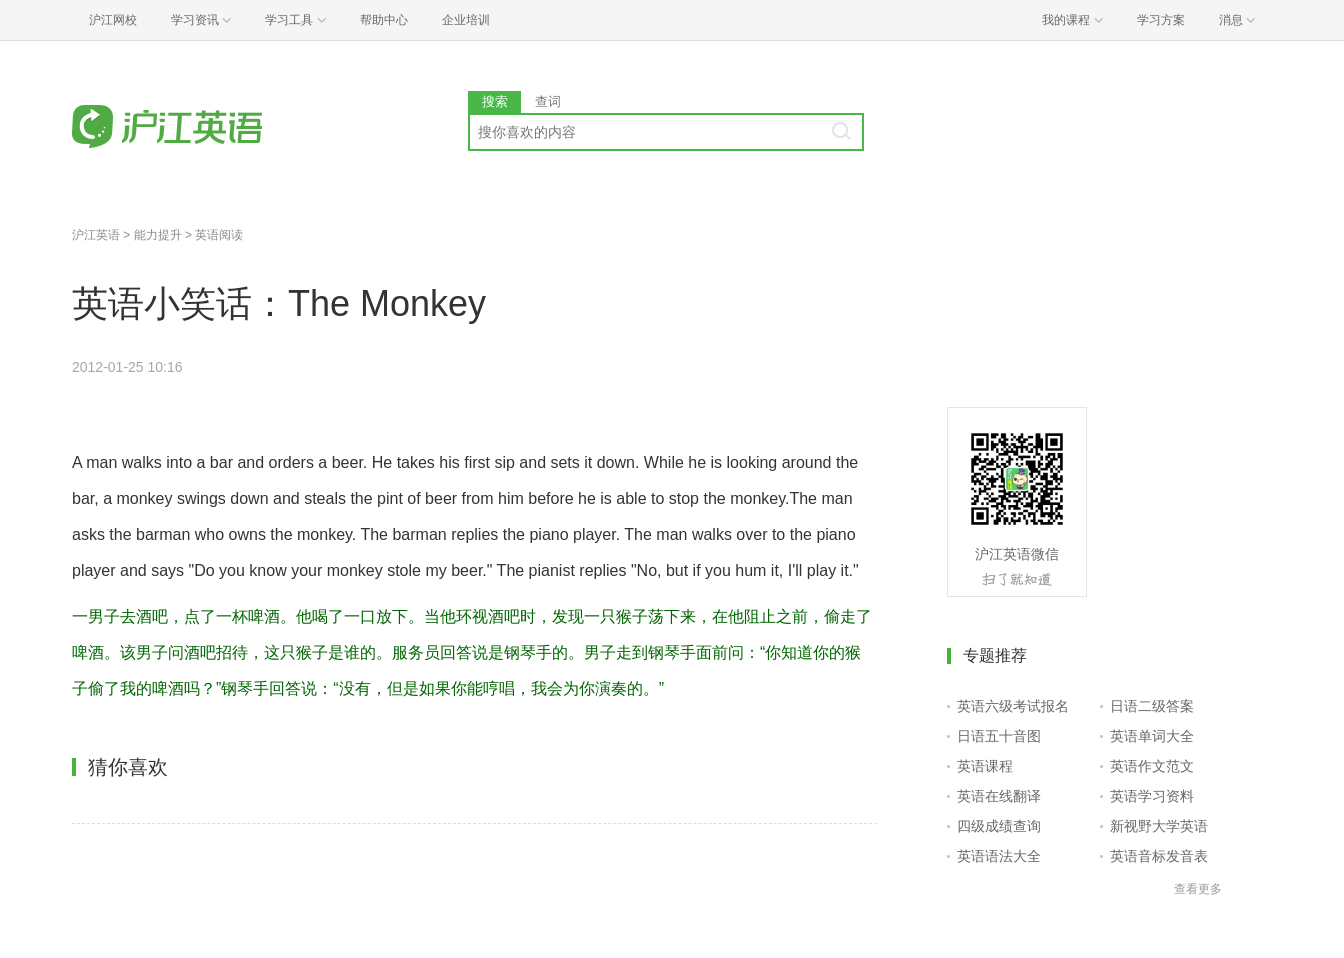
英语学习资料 (1152, 796)
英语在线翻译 (999, 796)
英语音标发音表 (1159, 856)
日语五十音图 (999, 736)
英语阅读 (219, 235)
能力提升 (158, 235)
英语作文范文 (1152, 766)
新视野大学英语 (1159, 826)
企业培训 (466, 20)
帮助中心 (384, 20)
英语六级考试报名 (1013, 706)
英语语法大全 (999, 856)
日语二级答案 (1152, 706)
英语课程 (985, 766)
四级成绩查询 (999, 826)
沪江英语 (96, 235)
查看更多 (1198, 889)
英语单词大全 (1152, 736)
